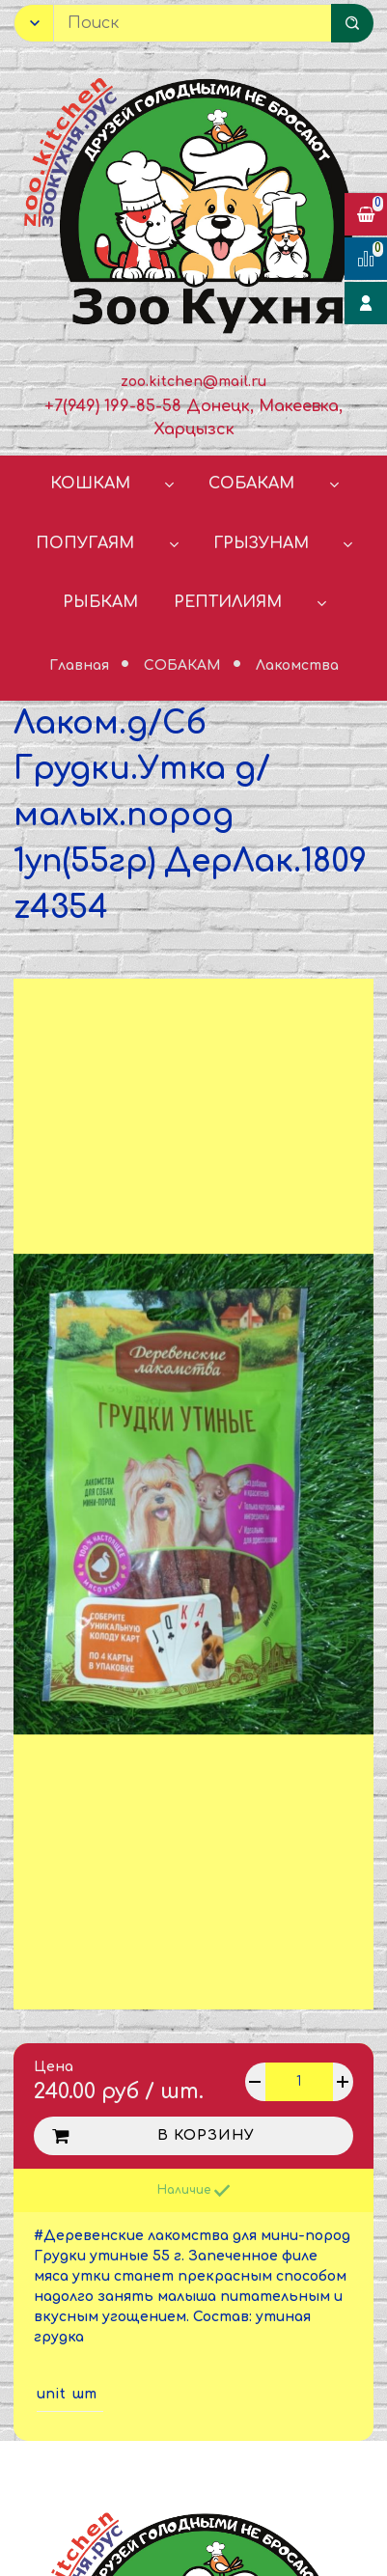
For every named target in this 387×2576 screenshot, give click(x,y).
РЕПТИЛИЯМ (228, 602)
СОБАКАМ (251, 483)
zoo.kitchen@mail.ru (193, 381)
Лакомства (297, 665)
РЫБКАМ (100, 602)
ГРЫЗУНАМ (261, 543)
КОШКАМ (90, 483)
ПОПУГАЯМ (85, 543)
